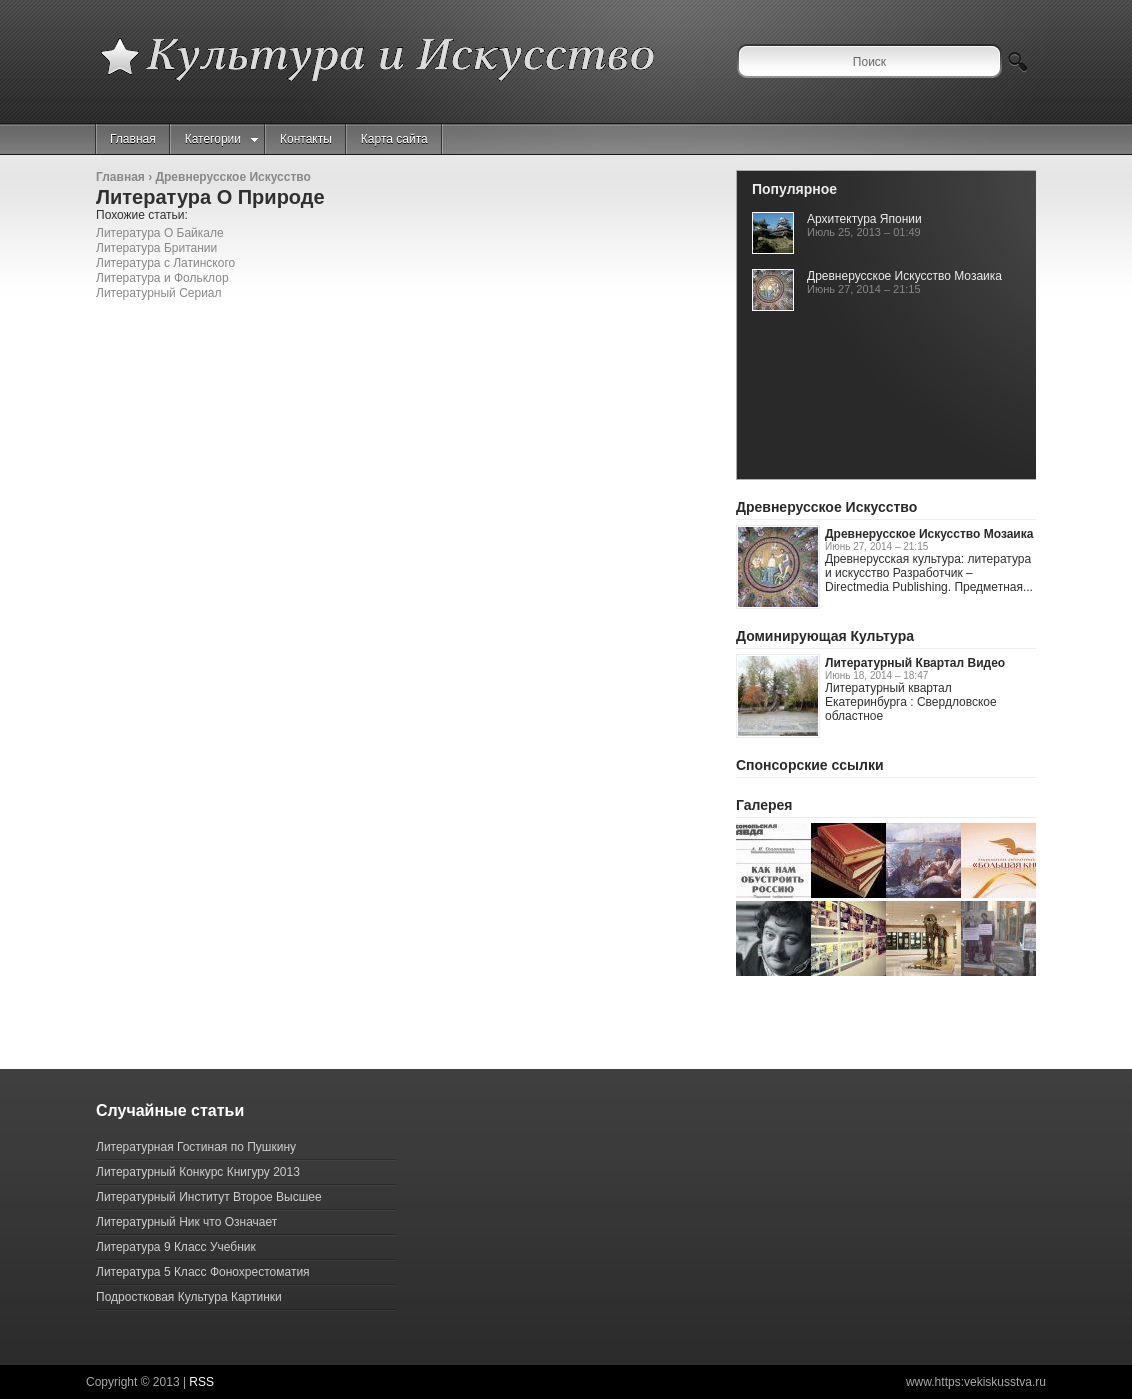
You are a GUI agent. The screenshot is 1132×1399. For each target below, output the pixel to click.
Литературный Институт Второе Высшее (209, 1197)
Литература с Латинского (165, 263)
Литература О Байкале (160, 233)
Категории (221, 139)
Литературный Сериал (159, 293)
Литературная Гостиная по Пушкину (196, 1147)
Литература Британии (156, 248)
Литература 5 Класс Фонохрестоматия (203, 1272)
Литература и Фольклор (162, 278)
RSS (201, 1382)
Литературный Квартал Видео (915, 663)
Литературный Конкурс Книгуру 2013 (198, 1172)
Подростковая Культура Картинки (189, 1297)
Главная (133, 139)
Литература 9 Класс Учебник (176, 1247)
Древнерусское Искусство (232, 177)
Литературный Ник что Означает (186, 1222)
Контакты (306, 139)
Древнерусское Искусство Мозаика (904, 276)
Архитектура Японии (864, 219)
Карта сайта (394, 139)
